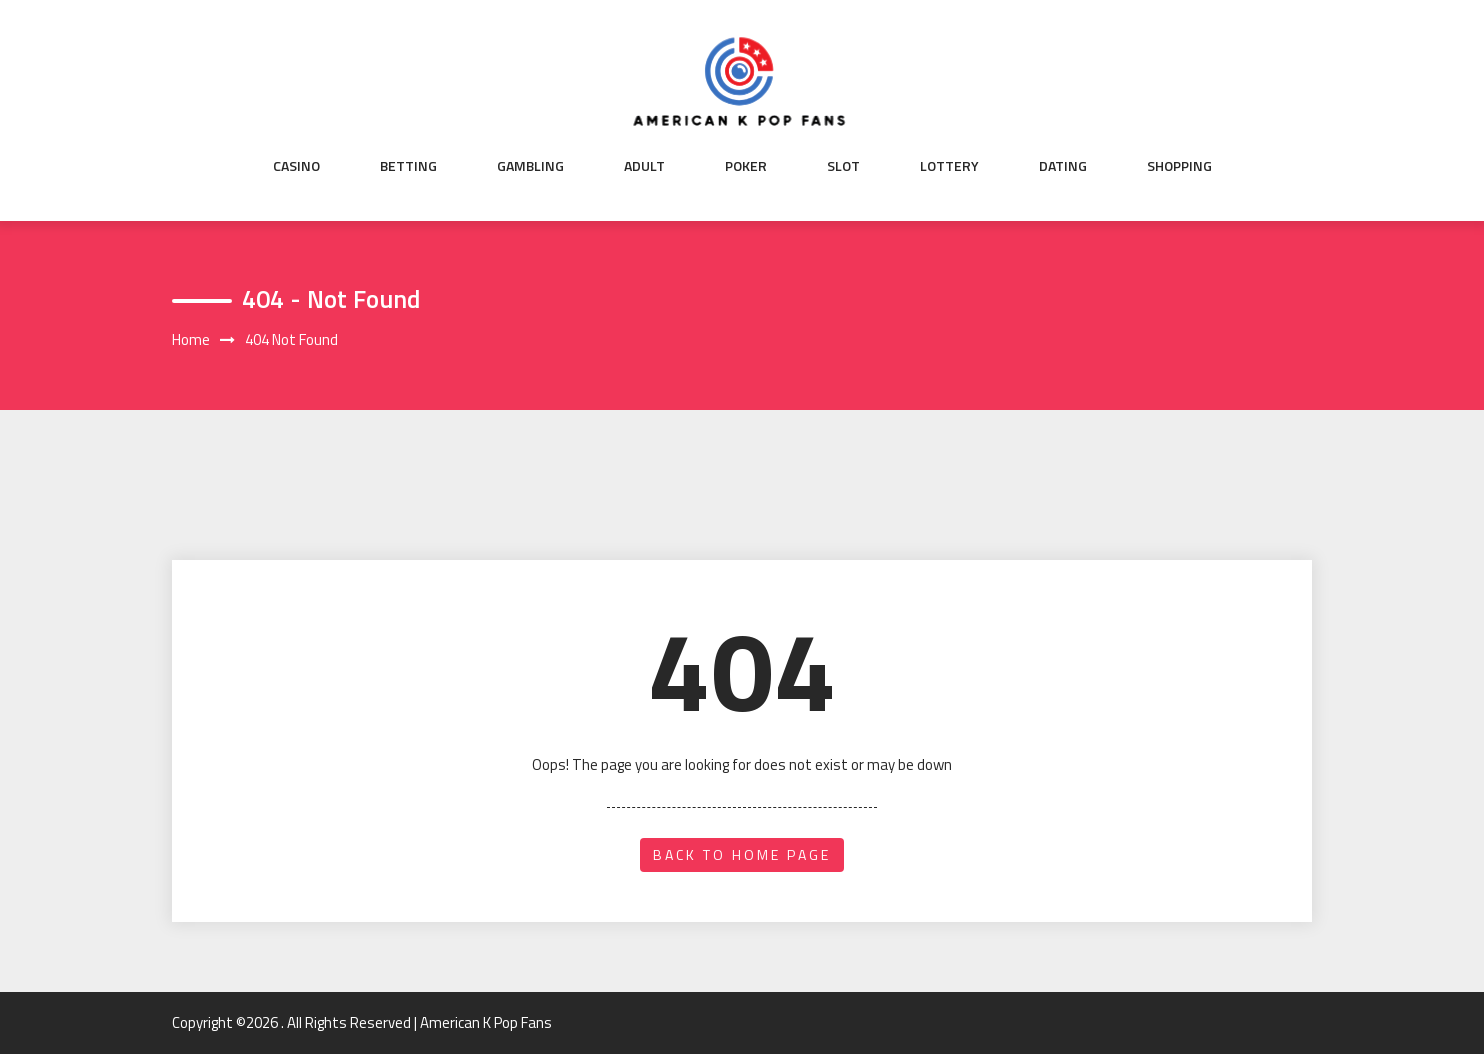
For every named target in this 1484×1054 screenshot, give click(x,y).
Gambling (530, 166)
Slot (843, 166)
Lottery (949, 166)
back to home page (742, 854)
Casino (296, 166)
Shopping (1179, 166)
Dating (1063, 166)
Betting (408, 166)
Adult (644, 166)
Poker (746, 166)
